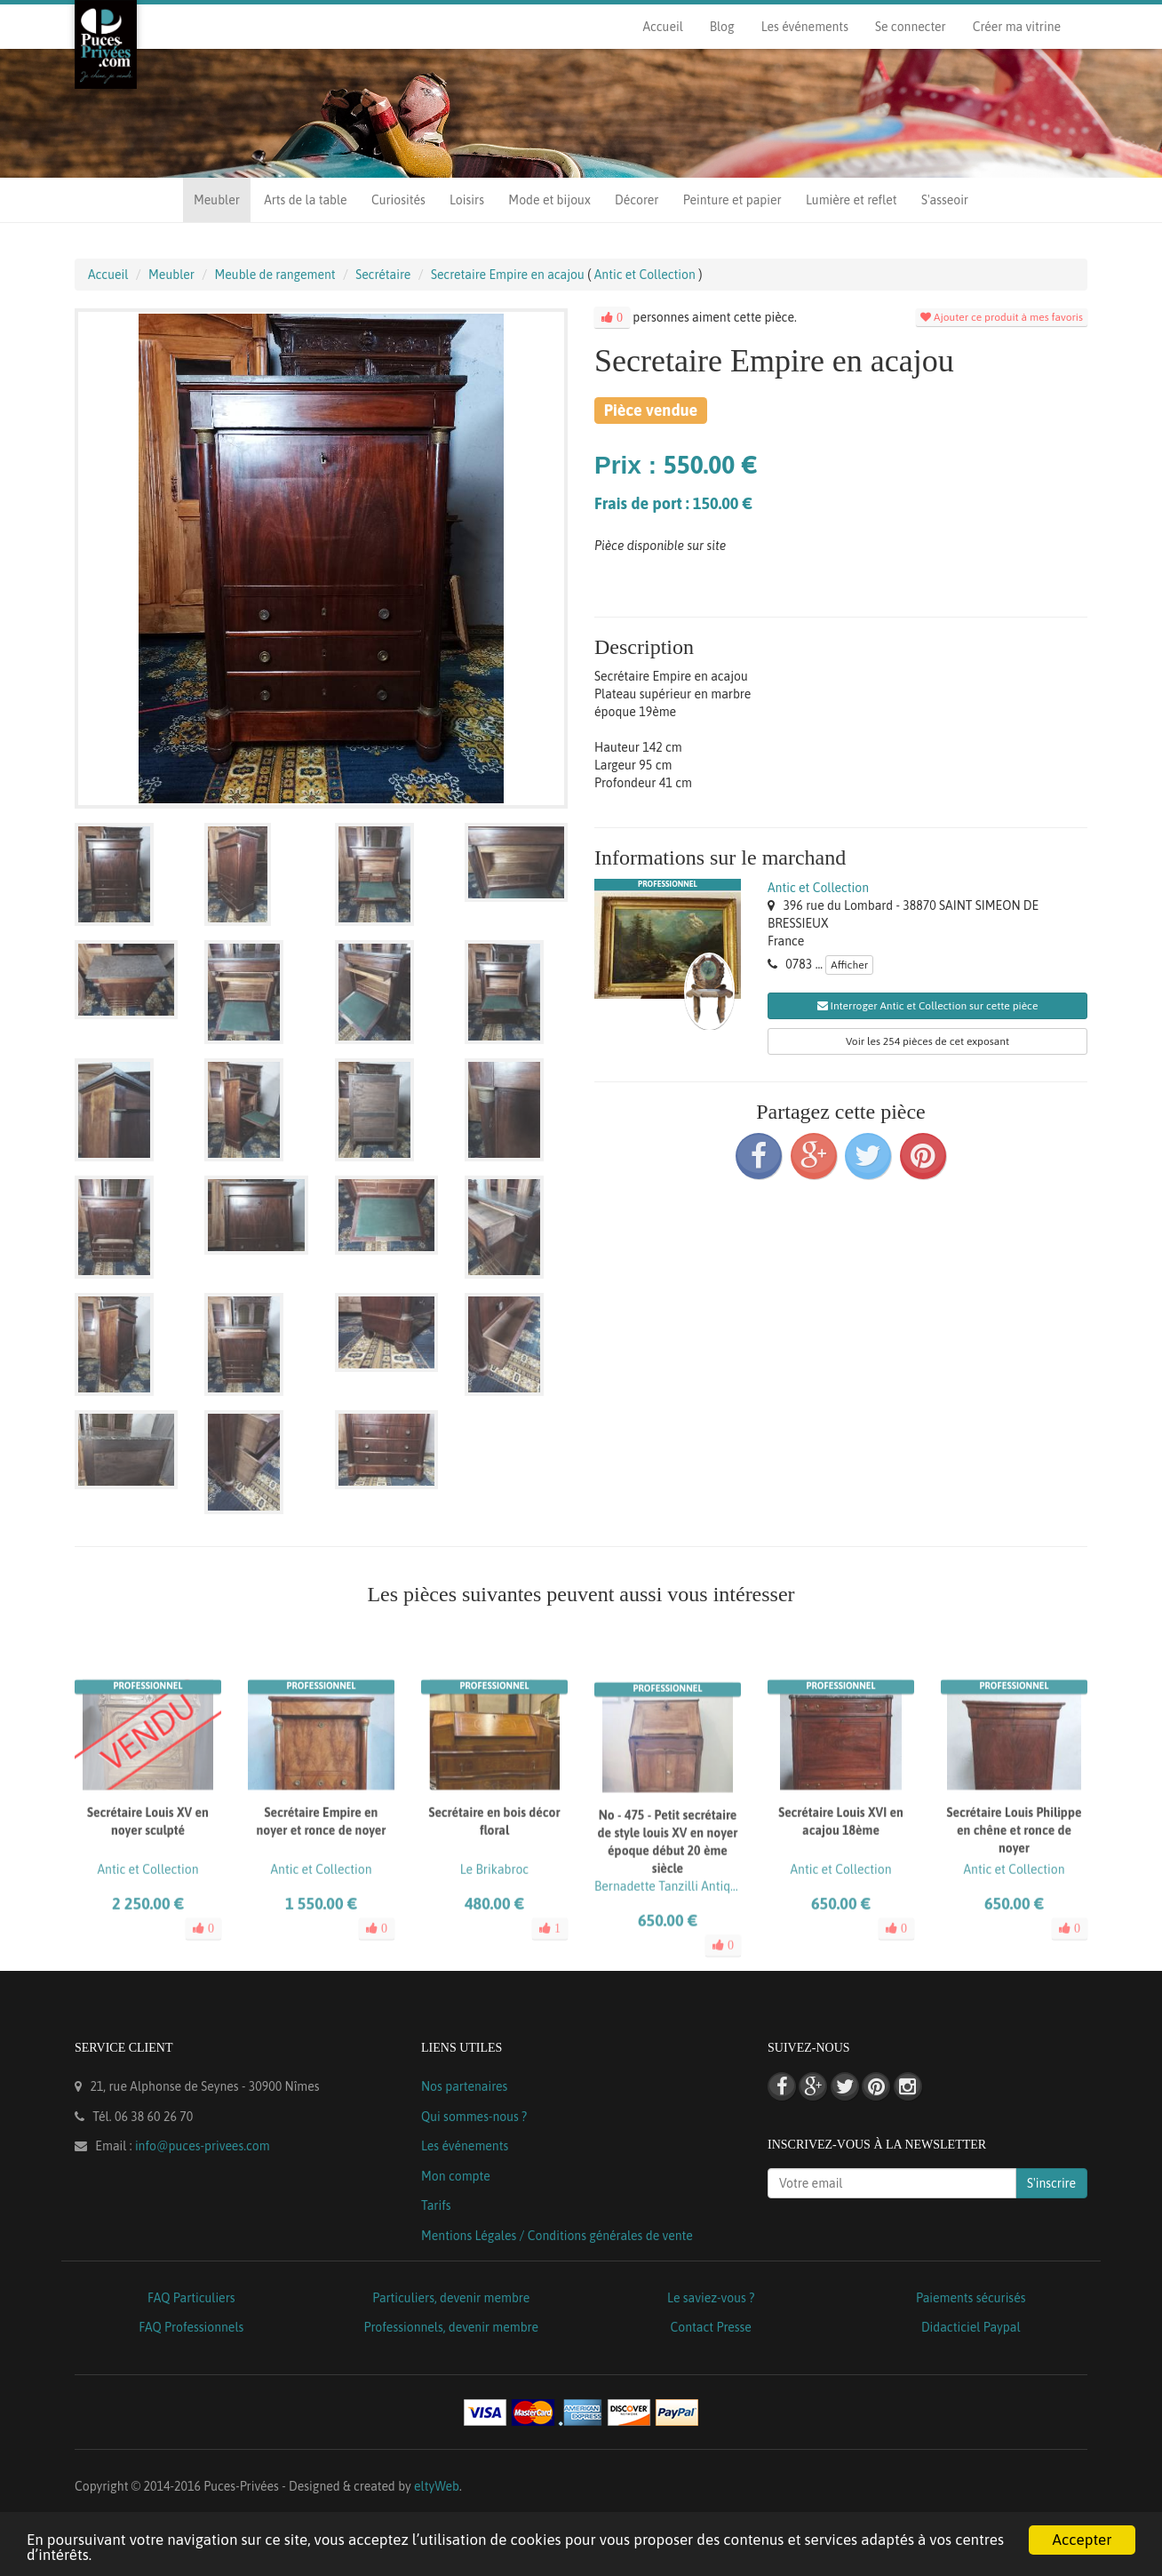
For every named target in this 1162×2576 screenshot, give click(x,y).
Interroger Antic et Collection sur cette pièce (928, 1006)
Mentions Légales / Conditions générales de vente (557, 2236)
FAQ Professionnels (191, 2327)
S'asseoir (944, 200)
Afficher (849, 965)
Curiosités (398, 200)
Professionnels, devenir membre (451, 2327)
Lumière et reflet (851, 200)
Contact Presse (711, 2327)
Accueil (662, 27)
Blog (722, 27)
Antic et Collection (818, 888)
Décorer (636, 200)
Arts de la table (305, 200)
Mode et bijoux (549, 200)
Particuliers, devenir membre (450, 2298)
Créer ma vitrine (1017, 27)
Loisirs (467, 200)
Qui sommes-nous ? (474, 2116)
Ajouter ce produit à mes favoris (1001, 317)
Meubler (217, 200)
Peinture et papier (732, 200)
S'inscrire (1051, 2183)
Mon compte (455, 2176)
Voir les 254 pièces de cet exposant (927, 1041)
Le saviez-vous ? (710, 2298)
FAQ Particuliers (191, 2298)
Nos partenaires (464, 2086)
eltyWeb (436, 2486)
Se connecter (910, 27)
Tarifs (436, 2205)
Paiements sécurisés (970, 2298)
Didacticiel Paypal (971, 2327)
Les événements (804, 27)
